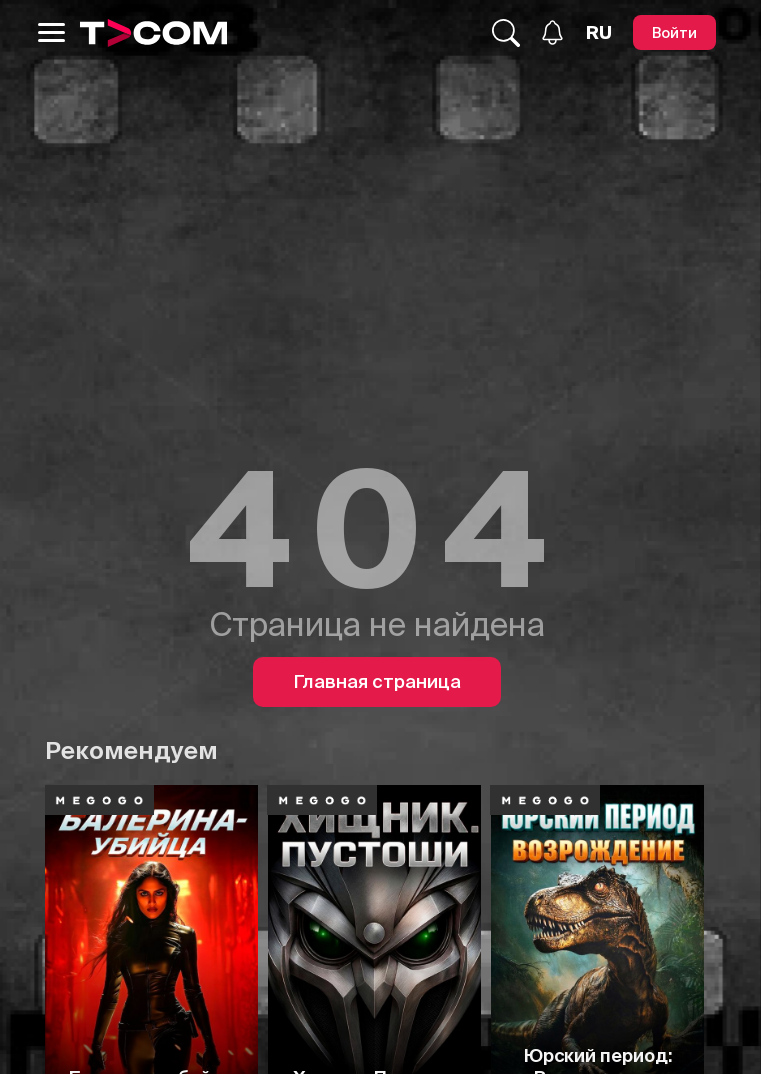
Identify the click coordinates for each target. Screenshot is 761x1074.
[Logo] (154, 33)
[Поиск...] (506, 33)
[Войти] (674, 32)
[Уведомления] (552, 32)
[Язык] (599, 33)
